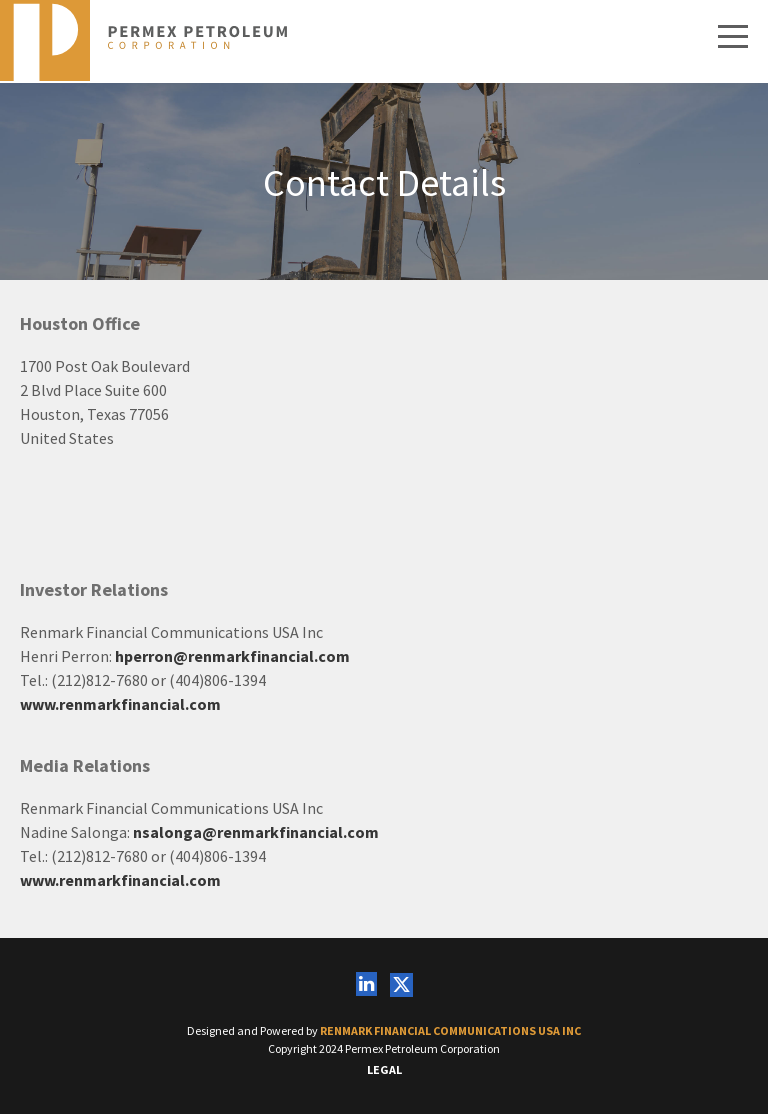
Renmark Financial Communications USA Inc (450, 1030)
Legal (384, 1069)
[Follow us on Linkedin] (366, 985)
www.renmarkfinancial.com (120, 704)
